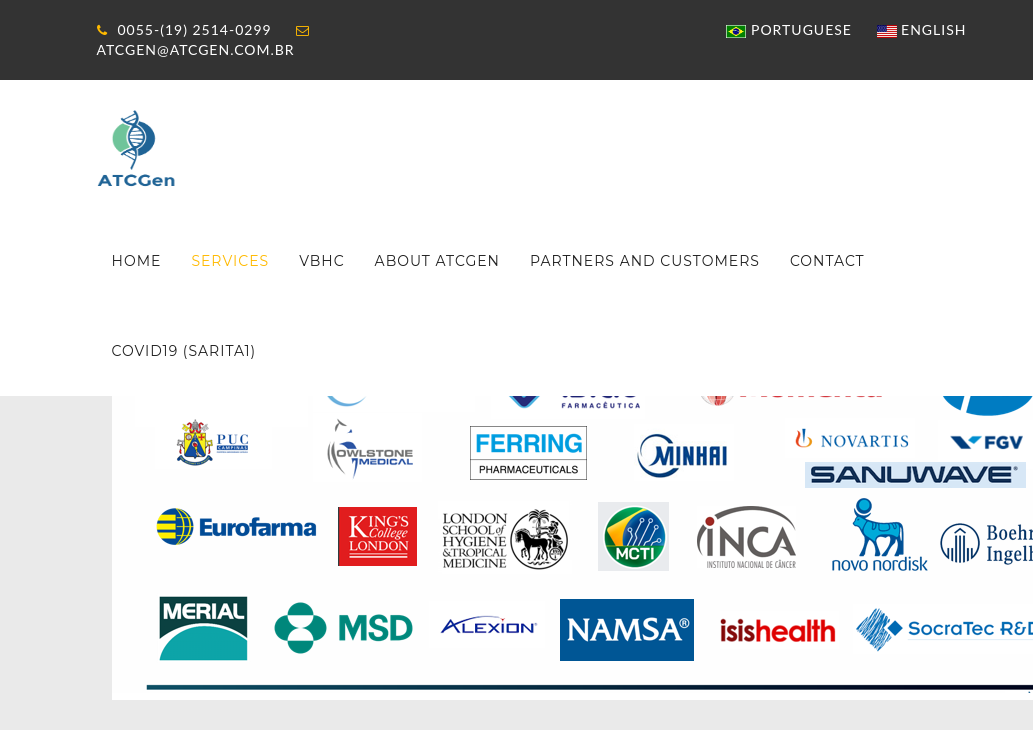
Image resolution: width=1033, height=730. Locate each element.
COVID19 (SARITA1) (184, 351)
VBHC (321, 261)
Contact (827, 261)
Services (230, 261)
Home (137, 261)
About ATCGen (437, 261)
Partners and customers (645, 261)
